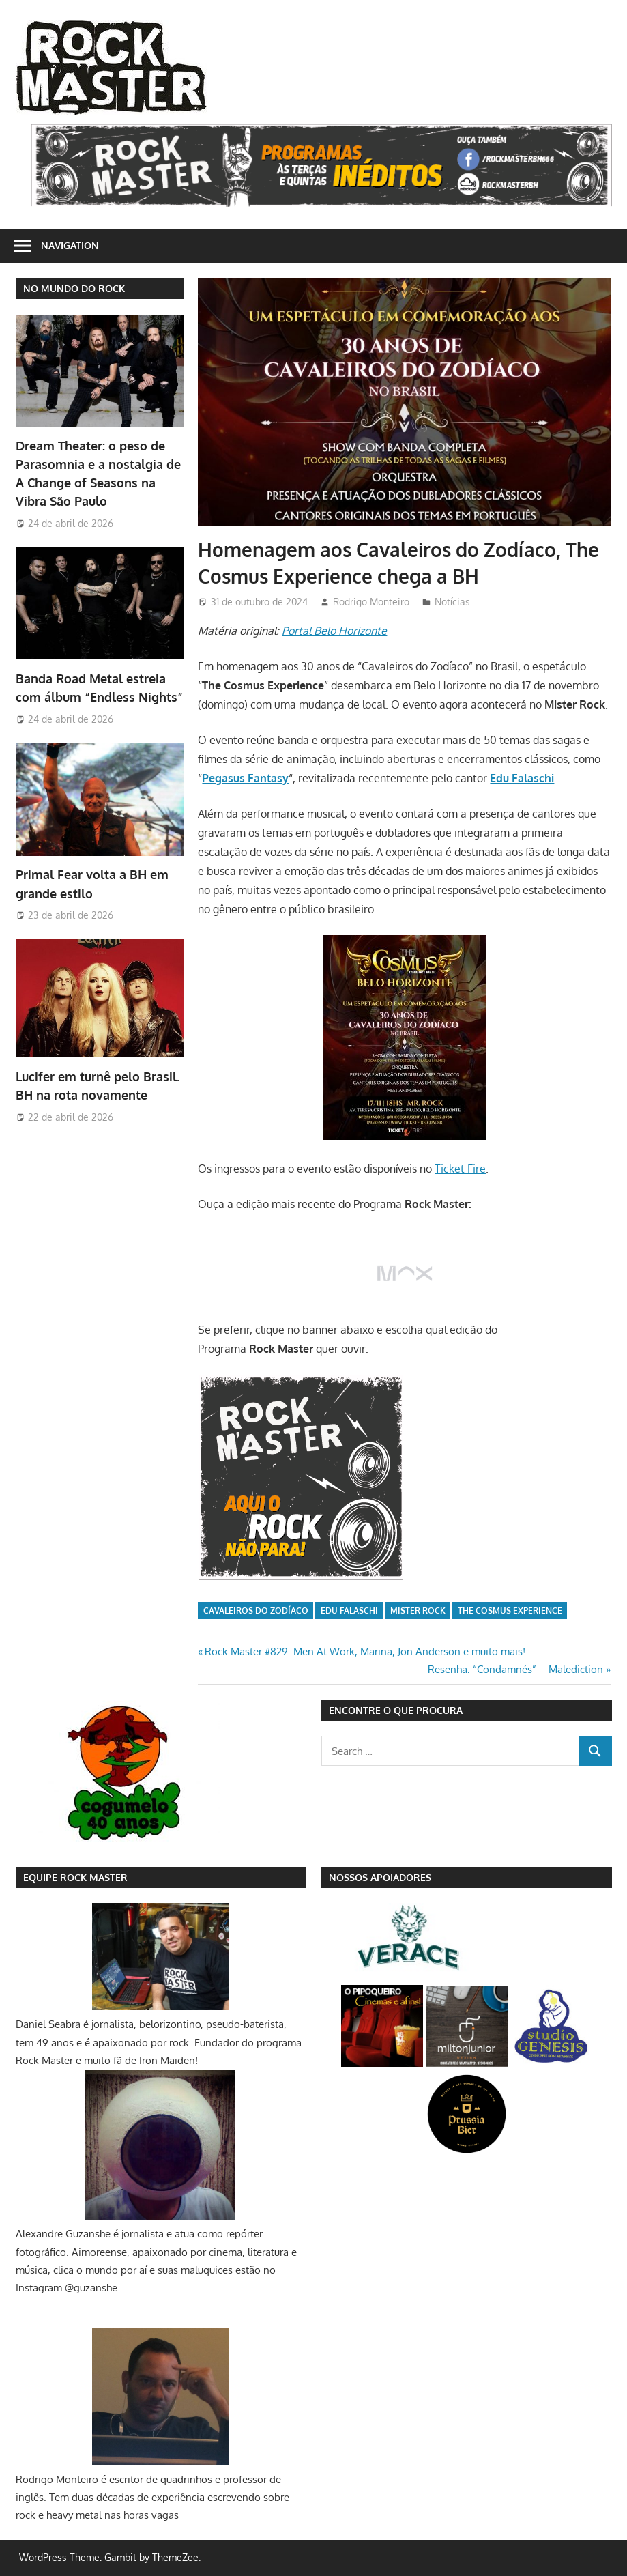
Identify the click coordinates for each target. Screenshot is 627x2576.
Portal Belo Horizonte (334, 631)
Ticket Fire (460, 1168)
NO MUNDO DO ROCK (74, 288)
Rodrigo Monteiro (371, 601)
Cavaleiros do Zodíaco (255, 1610)
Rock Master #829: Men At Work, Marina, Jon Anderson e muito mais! (364, 1651)
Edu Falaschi (349, 1610)
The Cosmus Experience (510, 1610)
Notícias (452, 601)
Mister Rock (418, 1610)
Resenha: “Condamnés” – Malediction (515, 1669)
